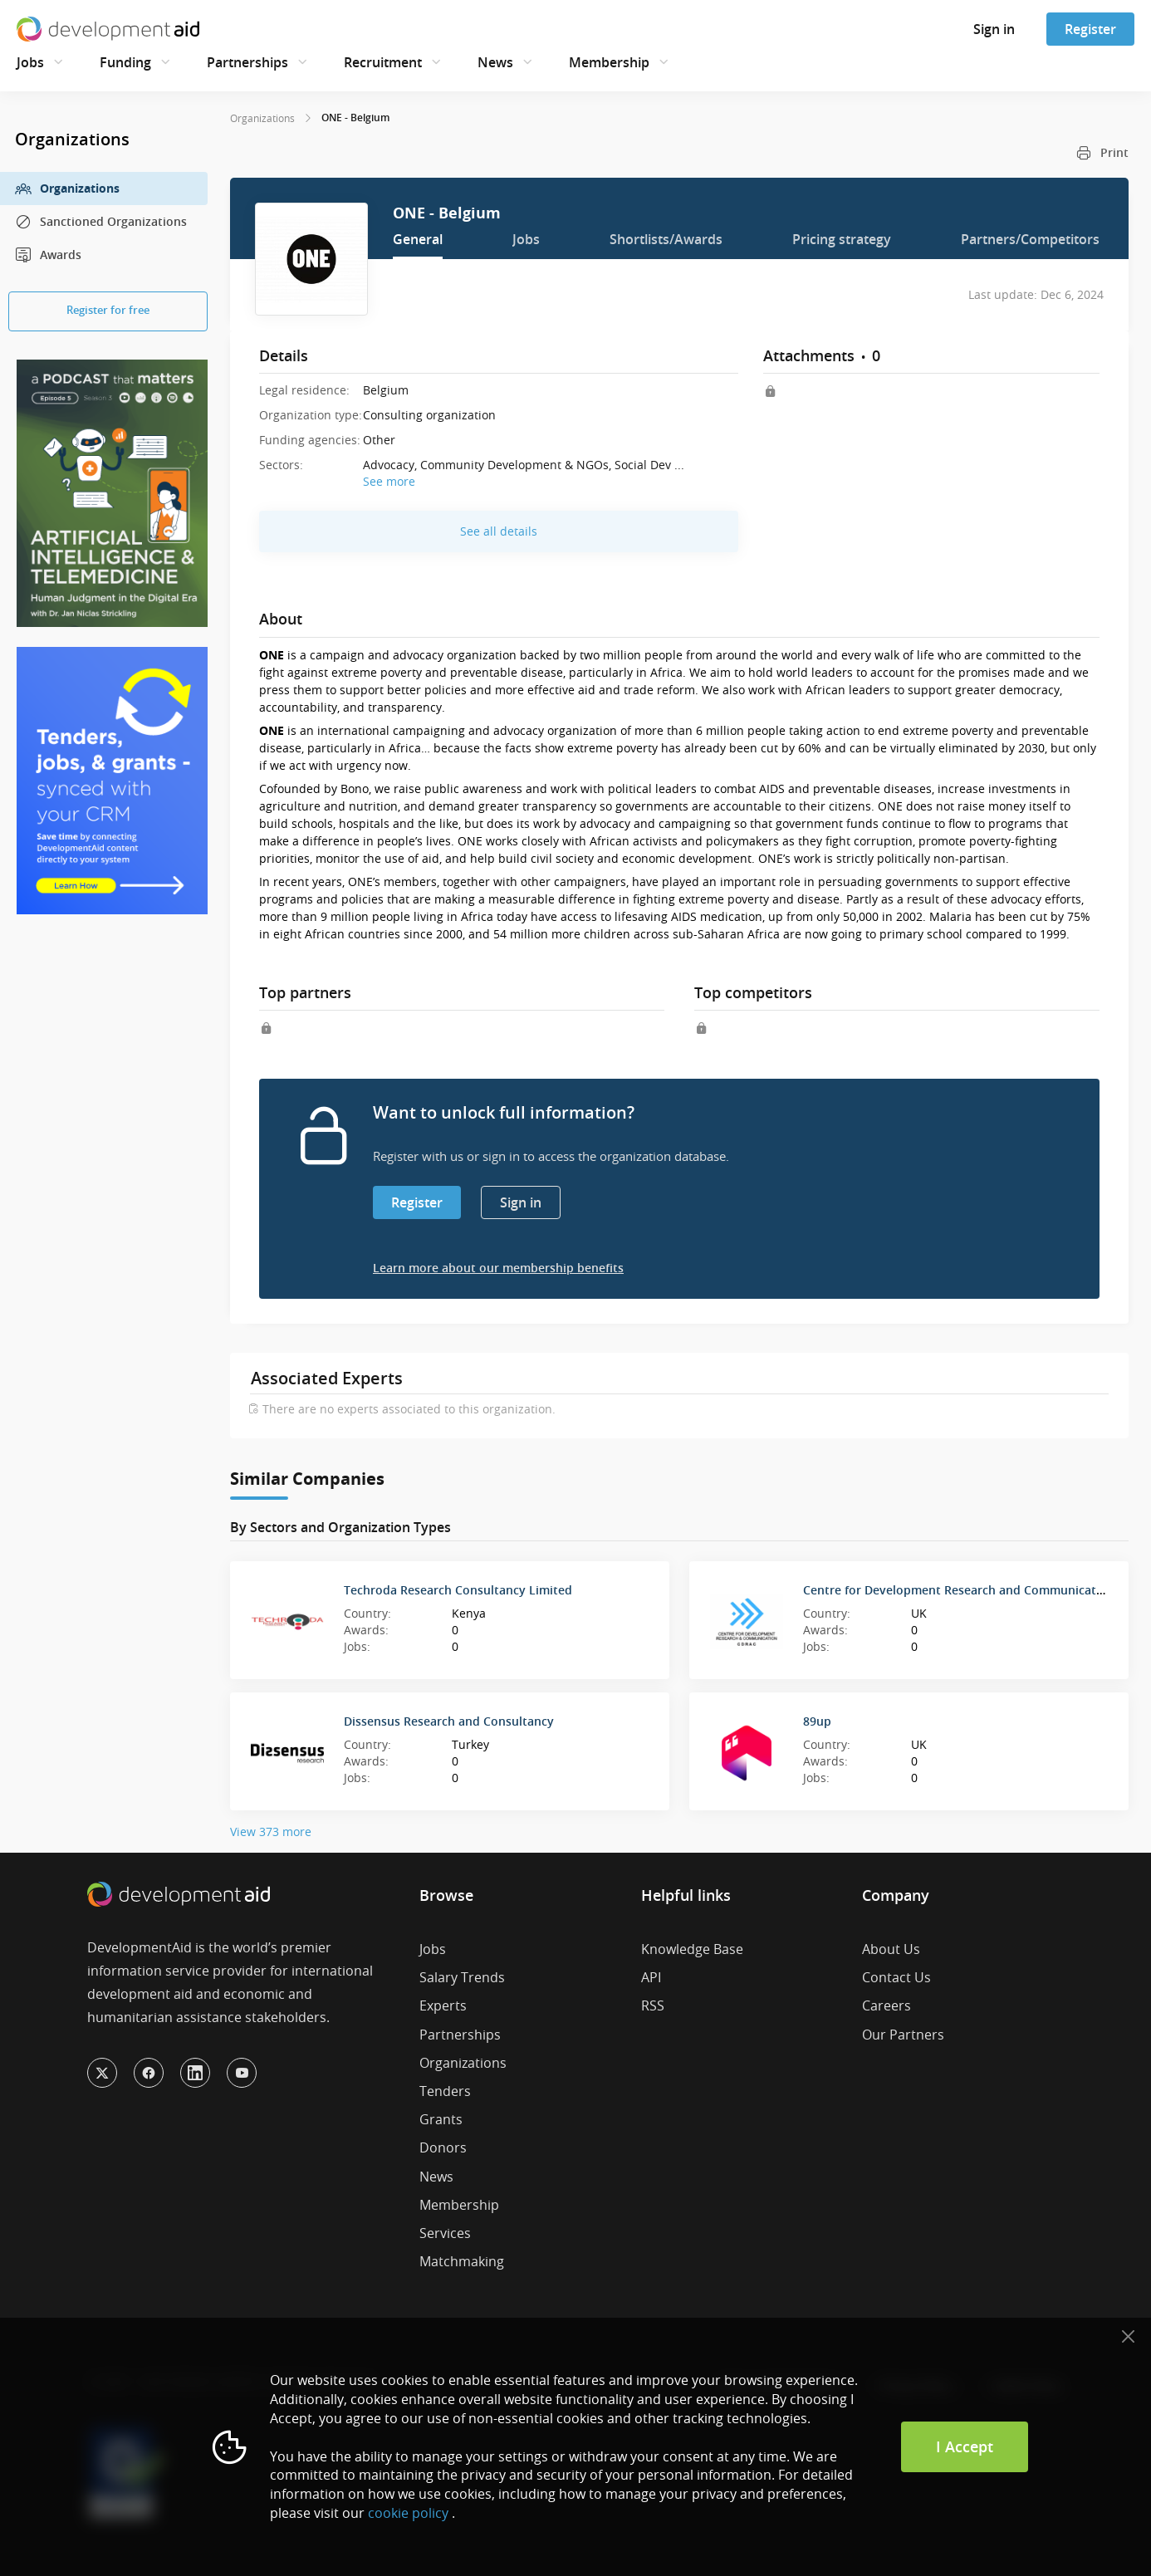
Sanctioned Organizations (101, 221)
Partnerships (247, 62)
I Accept (964, 2446)
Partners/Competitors (1030, 239)
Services (445, 2233)
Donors (443, 2147)
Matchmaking (461, 2261)
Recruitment (383, 62)
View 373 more (270, 1831)
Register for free (107, 309)
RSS (652, 2005)
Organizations (67, 188)
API (651, 1977)
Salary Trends (462, 1977)
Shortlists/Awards (666, 239)
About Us (891, 1949)
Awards (48, 255)
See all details (498, 531)
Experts (443, 2005)
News (495, 62)
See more (389, 481)
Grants (441, 2119)
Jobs (30, 62)
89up (817, 1721)
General (418, 239)
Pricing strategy (841, 239)
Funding (125, 62)
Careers (886, 2005)
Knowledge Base (692, 1949)
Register (1090, 29)
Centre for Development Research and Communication (958, 1590)
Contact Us (896, 1977)
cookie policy (408, 2513)
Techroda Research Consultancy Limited (458, 1590)
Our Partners (903, 2034)
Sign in (994, 29)
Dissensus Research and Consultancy (449, 1721)
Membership (609, 62)
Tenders (445, 2091)
